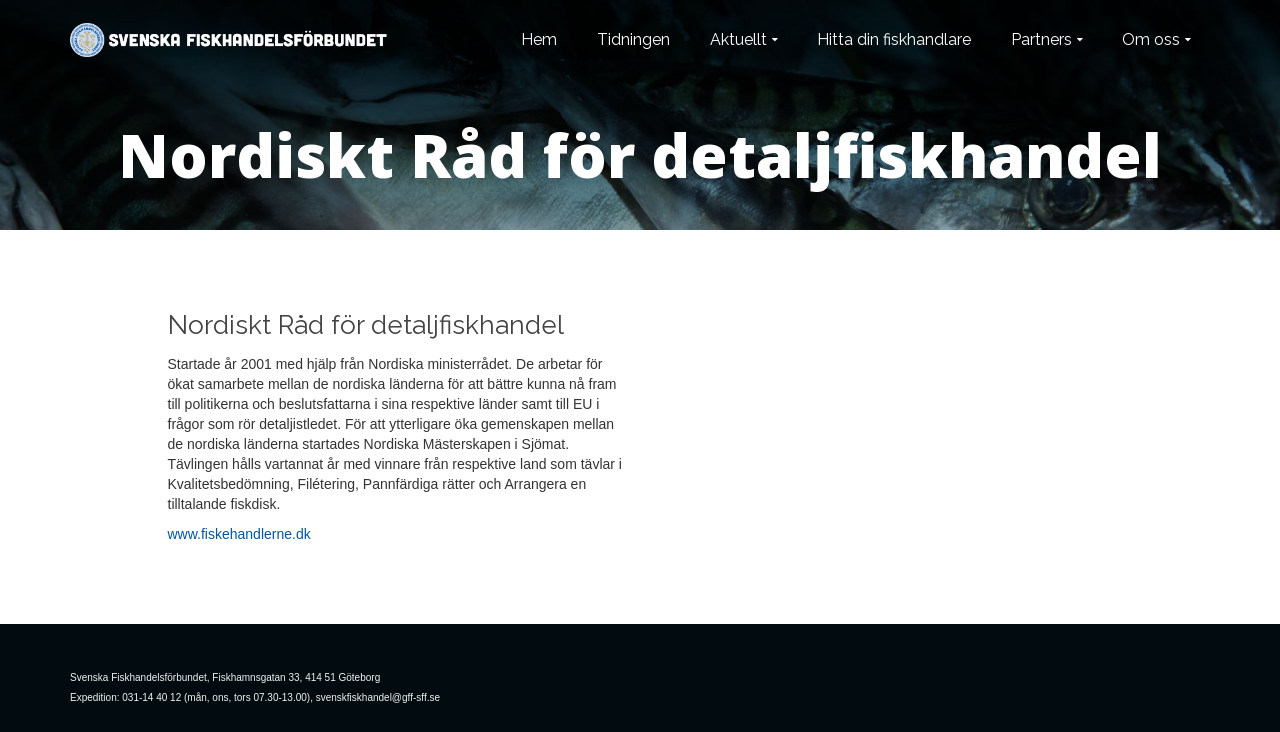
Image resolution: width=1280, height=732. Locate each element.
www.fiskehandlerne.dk (239, 534)
